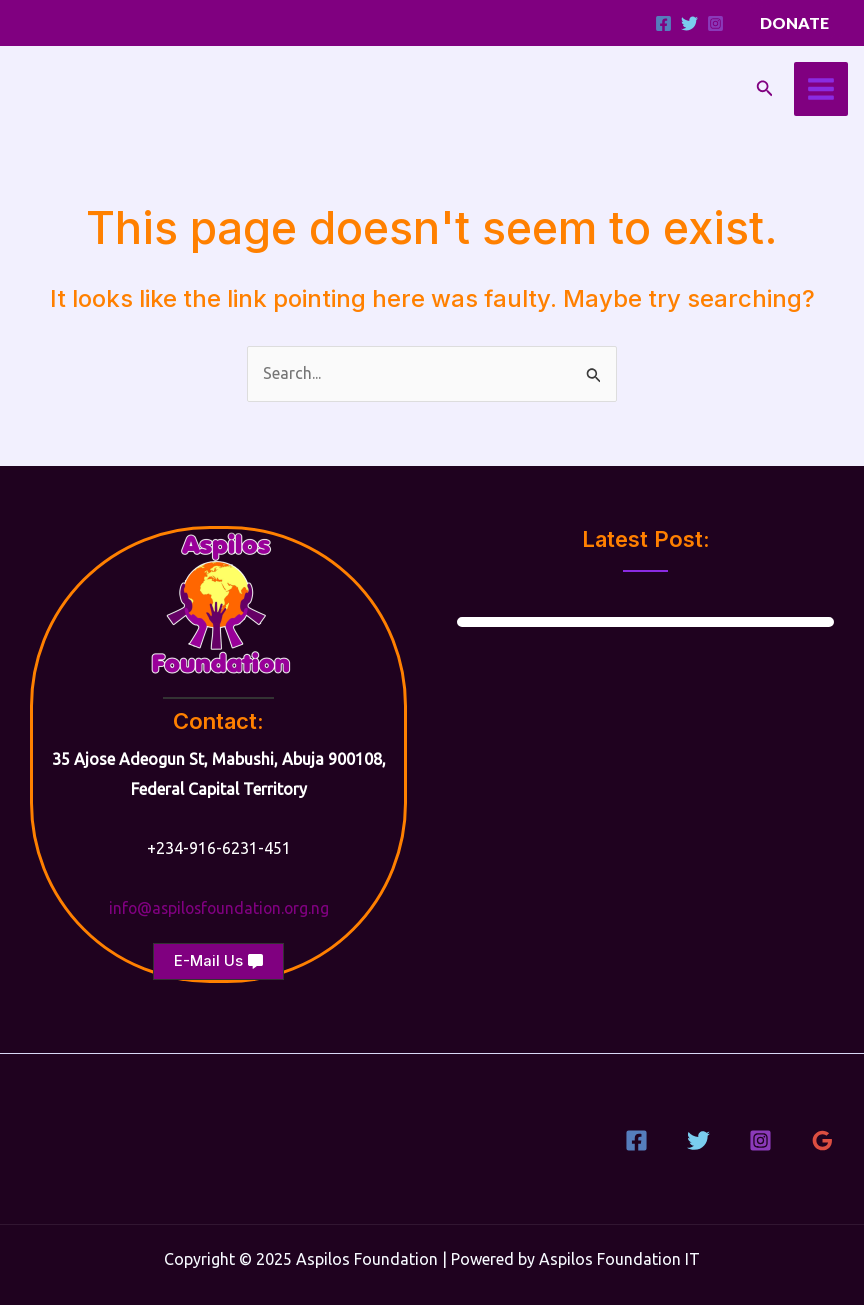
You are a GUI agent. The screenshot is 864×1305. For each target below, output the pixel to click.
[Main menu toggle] (821, 89)
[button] (794, 23)
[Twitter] (689, 23)
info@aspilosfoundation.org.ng (218, 908)
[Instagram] (715, 23)
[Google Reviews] (822, 1140)
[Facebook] (663, 23)
